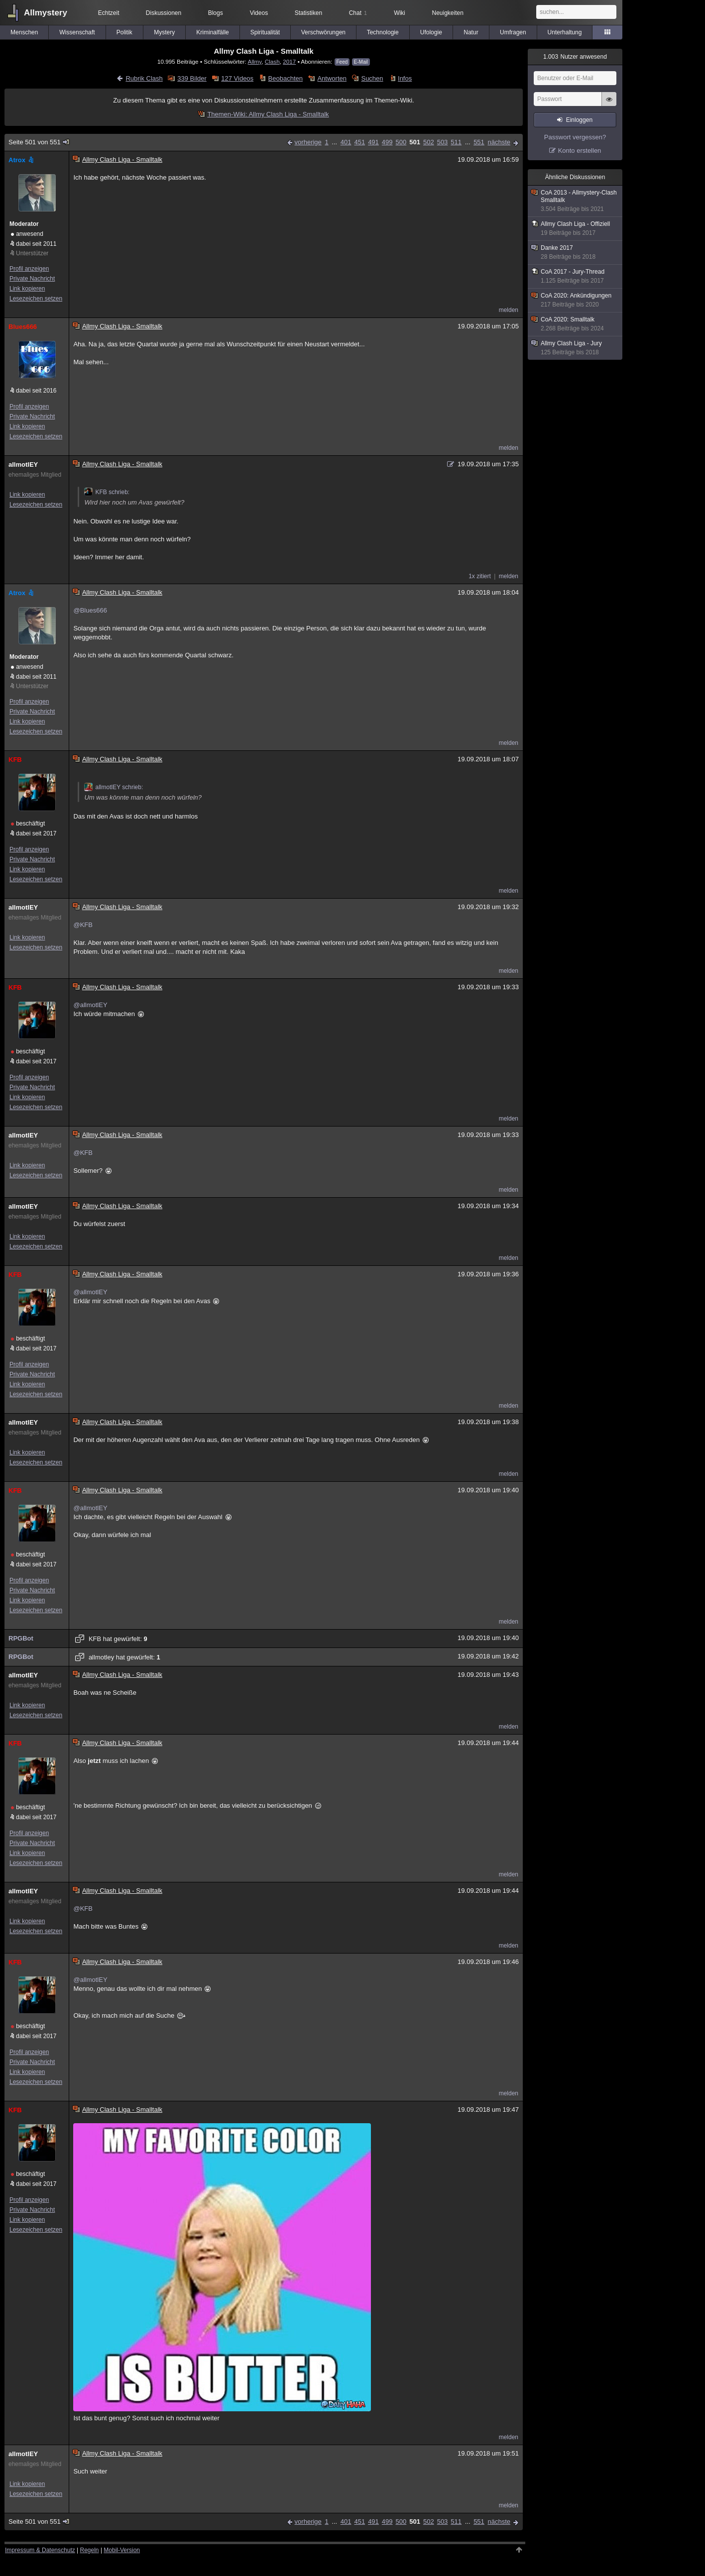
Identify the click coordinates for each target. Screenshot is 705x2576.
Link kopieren (27, 288)
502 (428, 142)
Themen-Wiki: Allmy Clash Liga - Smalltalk (268, 114)
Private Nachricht (32, 278)
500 (401, 142)
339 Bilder (192, 78)
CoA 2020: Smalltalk (575, 324)
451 (359, 142)
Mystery (164, 32)
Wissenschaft (77, 32)
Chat (358, 12)
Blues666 (22, 326)
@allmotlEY (90, 1005)
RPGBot (20, 1638)
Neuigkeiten (448, 12)
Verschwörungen (323, 32)
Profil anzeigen (29, 268)
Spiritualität (265, 32)
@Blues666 (90, 610)
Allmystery (45, 12)
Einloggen (579, 119)
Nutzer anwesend (575, 56)
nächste (498, 142)
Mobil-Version (122, 2550)
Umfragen (513, 32)
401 (346, 142)
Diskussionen (163, 12)
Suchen (372, 78)
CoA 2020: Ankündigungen (575, 300)
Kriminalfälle (212, 32)
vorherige (308, 142)
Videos (259, 12)
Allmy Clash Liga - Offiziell (575, 228)
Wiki (399, 12)
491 (373, 142)
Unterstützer (32, 253)
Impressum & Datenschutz (40, 2550)
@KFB (82, 924)
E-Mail (361, 62)
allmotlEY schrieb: (113, 787)
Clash (272, 61)
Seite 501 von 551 (39, 142)
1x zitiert (480, 576)
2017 (289, 61)
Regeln (89, 2550)
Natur (471, 32)
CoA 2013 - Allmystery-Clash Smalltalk (575, 201)
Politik (124, 32)
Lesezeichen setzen (35, 298)
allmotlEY (23, 464)
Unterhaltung (565, 32)
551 (478, 142)
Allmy (255, 61)
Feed (342, 62)
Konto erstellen (579, 150)
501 (414, 142)
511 (456, 142)
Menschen (24, 32)
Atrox (21, 160)
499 (387, 142)
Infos (405, 78)
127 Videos (237, 78)
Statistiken (308, 12)
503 (442, 142)
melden (508, 310)
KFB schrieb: (106, 492)
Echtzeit (108, 12)
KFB (15, 759)
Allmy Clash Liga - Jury (575, 348)
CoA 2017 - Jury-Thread (575, 276)
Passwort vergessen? (575, 137)
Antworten (332, 78)
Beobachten (285, 78)
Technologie (383, 32)
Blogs (215, 12)
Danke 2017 (575, 252)
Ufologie (431, 32)
